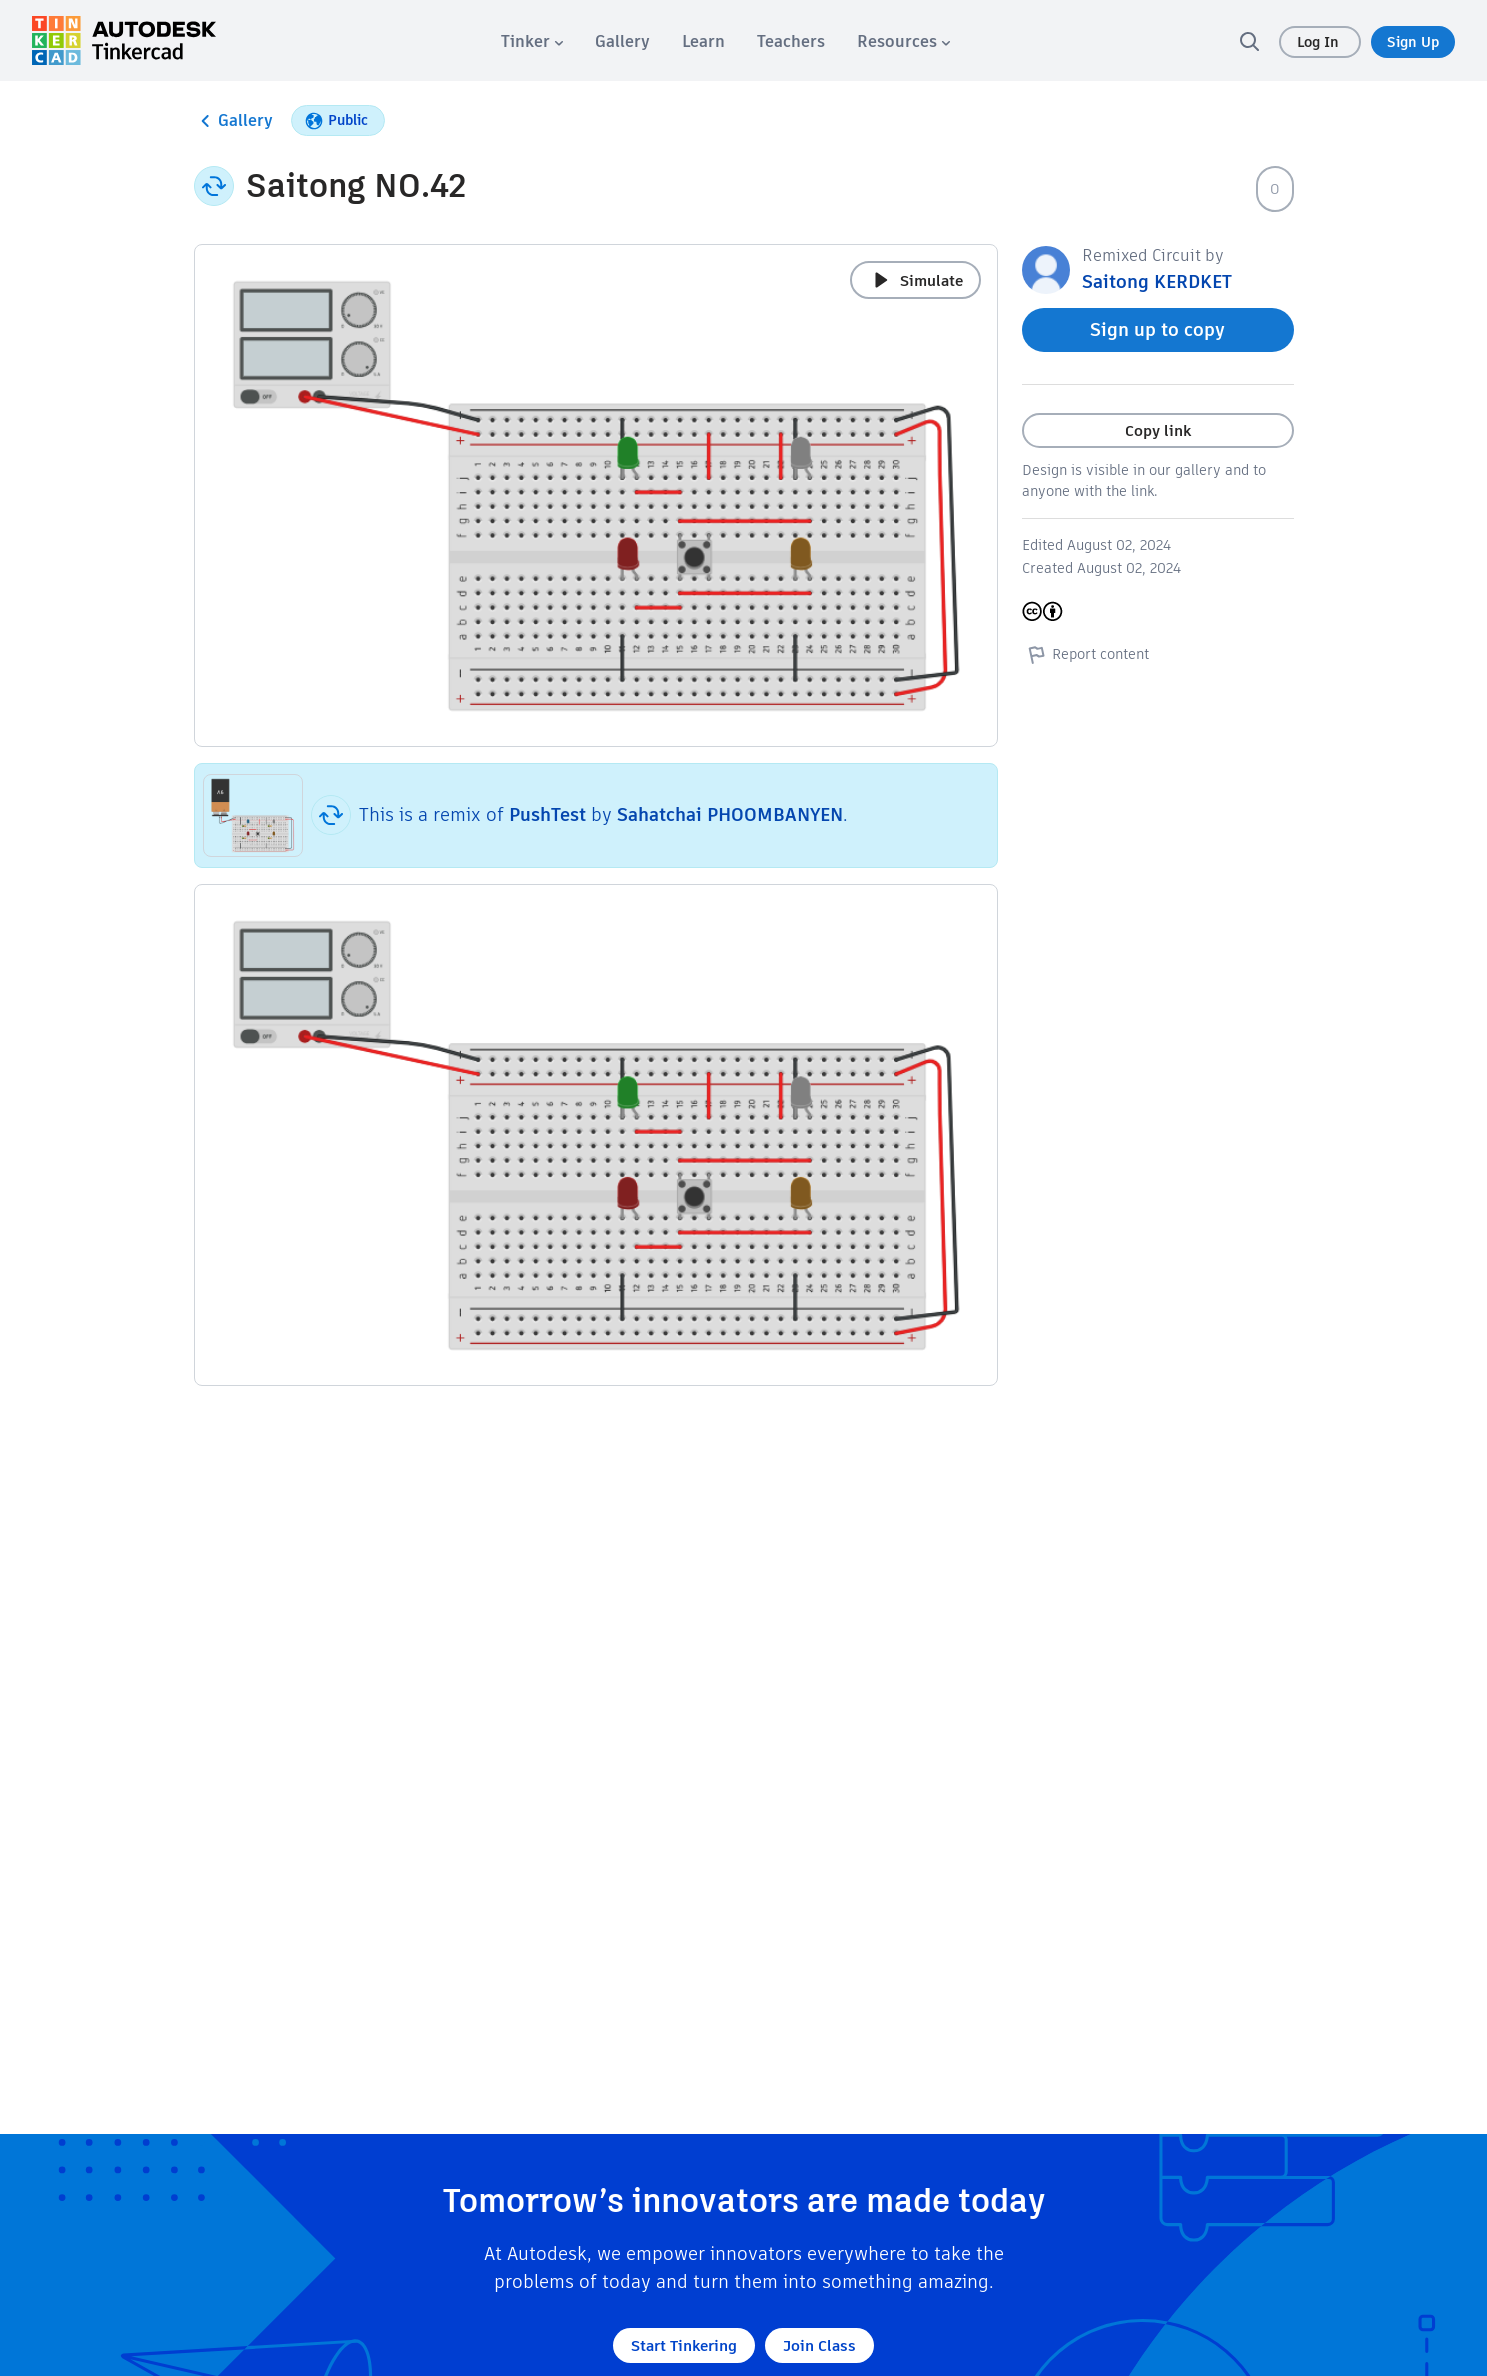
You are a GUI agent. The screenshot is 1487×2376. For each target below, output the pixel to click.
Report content (1085, 654)
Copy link (1158, 430)
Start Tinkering (684, 2345)
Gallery (233, 121)
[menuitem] (532, 41)
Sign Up (1413, 42)
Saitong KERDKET (1157, 281)
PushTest (547, 814)
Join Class (819, 2345)
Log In (1320, 42)
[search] (1249, 41)
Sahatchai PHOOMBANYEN (730, 814)
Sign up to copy (1157, 329)
